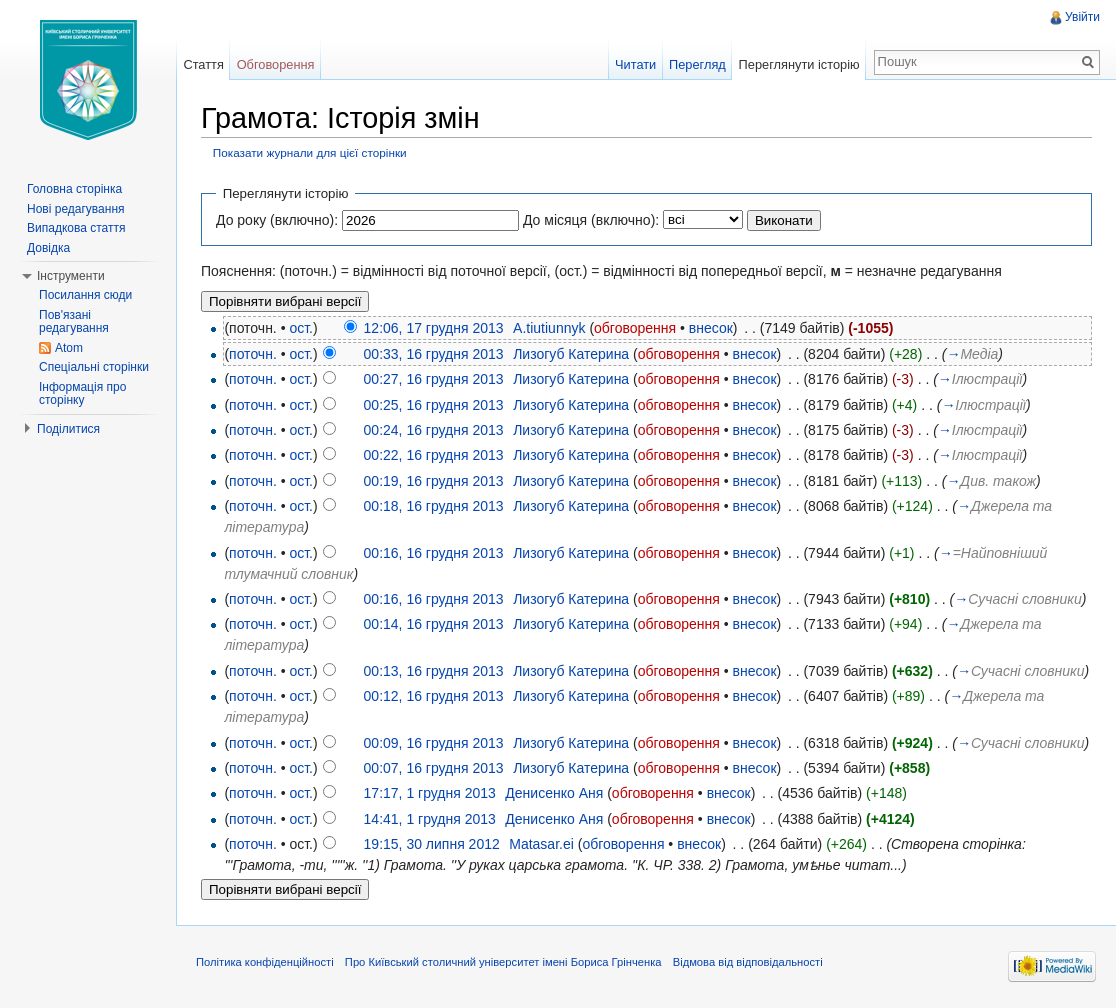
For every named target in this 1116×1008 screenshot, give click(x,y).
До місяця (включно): (591, 220)
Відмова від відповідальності (748, 962)
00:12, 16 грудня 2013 (434, 696)
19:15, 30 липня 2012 (432, 844)
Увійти (1082, 17)
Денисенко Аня (554, 793)
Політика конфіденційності (265, 962)
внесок (711, 328)
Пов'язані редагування (74, 322)
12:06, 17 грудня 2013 (434, 328)
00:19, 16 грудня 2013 (434, 481)
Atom (69, 348)
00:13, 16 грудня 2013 (434, 671)
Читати (635, 64)
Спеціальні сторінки (94, 367)
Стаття (203, 64)
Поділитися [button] (68, 429)
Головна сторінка (74, 189)
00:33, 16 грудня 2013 (434, 354)
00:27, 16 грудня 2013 (434, 379)
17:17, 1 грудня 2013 (430, 793)
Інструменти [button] (71, 276)
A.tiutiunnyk (549, 328)
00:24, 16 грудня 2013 (434, 430)
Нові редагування (76, 209)
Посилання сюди (85, 295)
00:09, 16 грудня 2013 (434, 743)
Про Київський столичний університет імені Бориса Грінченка (503, 962)
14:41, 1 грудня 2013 (430, 819)
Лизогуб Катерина (571, 354)
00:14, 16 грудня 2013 (434, 624)
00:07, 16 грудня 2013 (434, 768)
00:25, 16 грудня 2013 (434, 405)
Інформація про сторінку (82, 394)
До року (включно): (277, 220)
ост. (301, 328)
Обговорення (276, 64)
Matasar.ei (541, 844)
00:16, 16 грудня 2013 (434, 553)
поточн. (253, 354)
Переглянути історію (799, 64)
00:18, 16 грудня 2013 (434, 506)
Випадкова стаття (76, 228)
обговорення (635, 328)
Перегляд (697, 64)
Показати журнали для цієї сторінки (310, 152)
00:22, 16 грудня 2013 (434, 455)
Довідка (48, 248)
